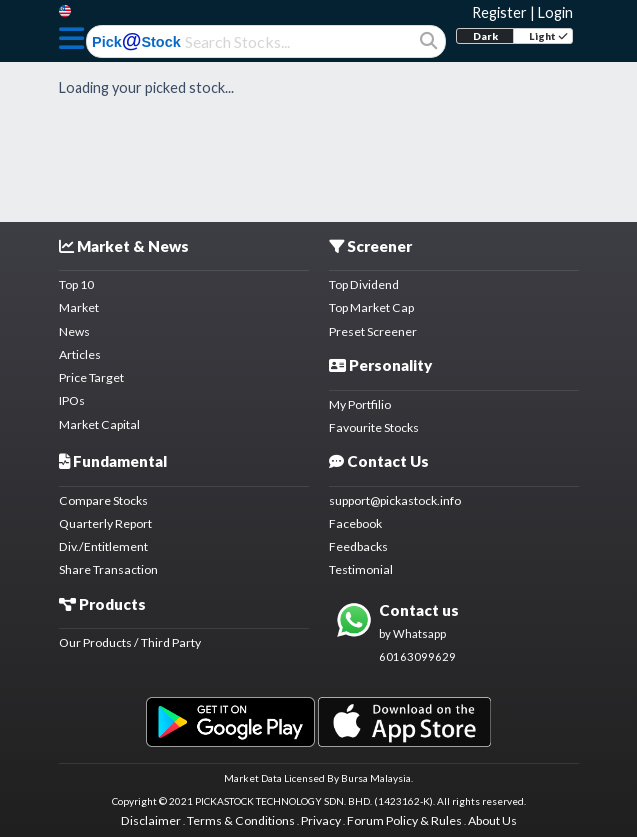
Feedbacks (358, 546)
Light (548, 36)
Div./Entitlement (103, 546)
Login (555, 12)
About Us (492, 820)
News (74, 331)
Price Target (91, 377)
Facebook (355, 523)
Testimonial (361, 569)
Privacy (321, 820)
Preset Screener (373, 331)
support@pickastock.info (395, 500)
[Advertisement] (319, 149)
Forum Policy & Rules (404, 820)
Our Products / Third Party (130, 642)
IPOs (72, 400)
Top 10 (76, 284)
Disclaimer (151, 820)
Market (79, 307)
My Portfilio (360, 404)
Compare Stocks (103, 500)
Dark (485, 36)
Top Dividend (364, 284)
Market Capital (99, 424)
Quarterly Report (105, 523)
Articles (80, 354)
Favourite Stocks (374, 427)
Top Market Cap (371, 307)
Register (499, 12)
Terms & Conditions (241, 820)
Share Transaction (108, 569)
